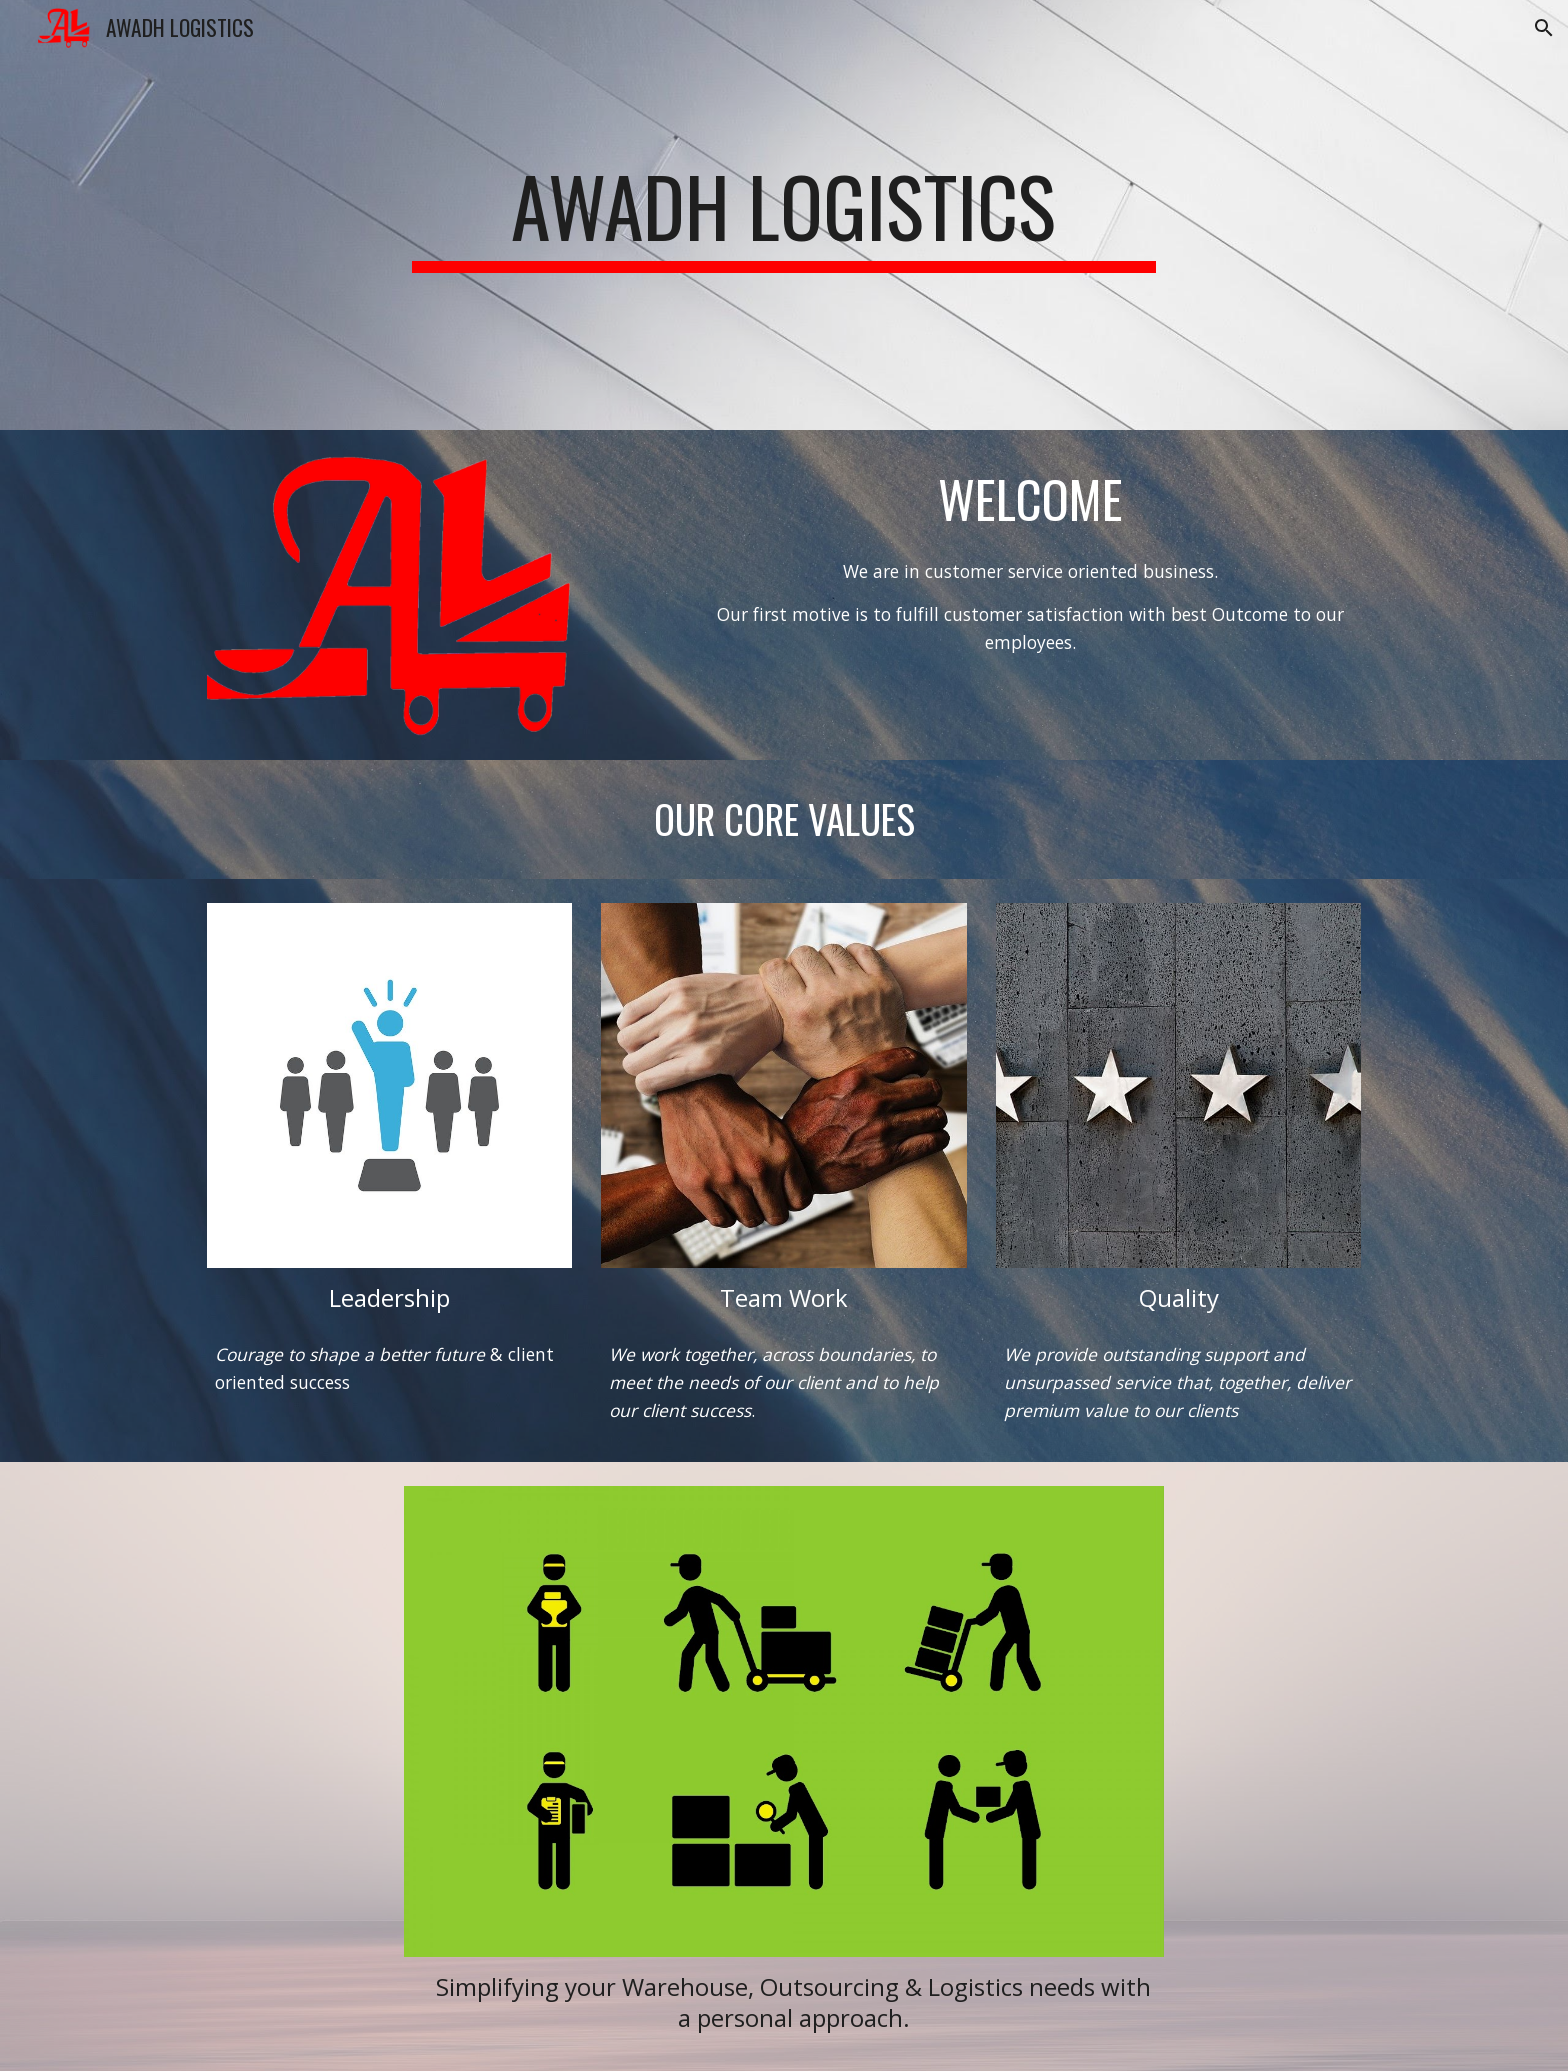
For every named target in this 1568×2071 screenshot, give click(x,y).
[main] (784, 215)
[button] (1544, 28)
